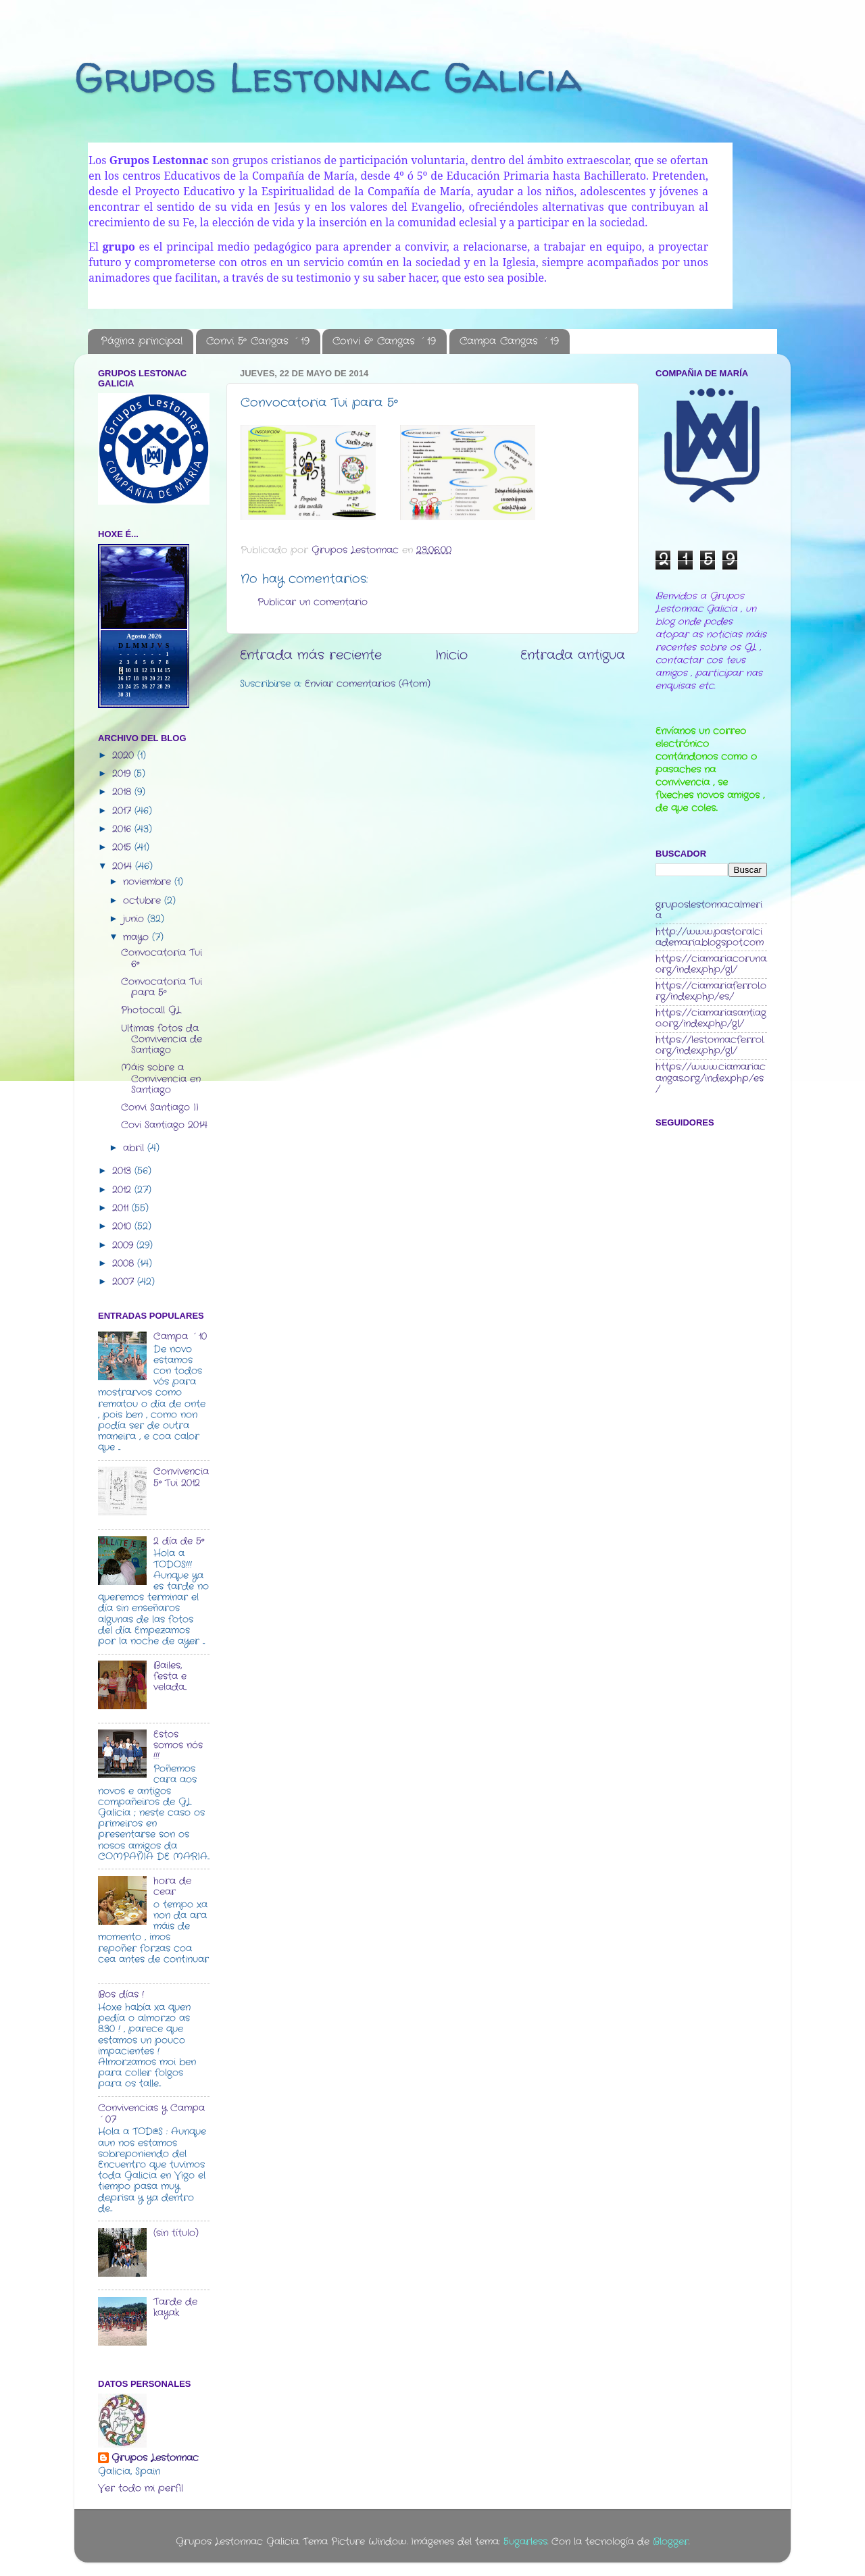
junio (135, 919)
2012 (123, 1190)
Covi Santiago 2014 (164, 1125)
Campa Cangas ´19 (509, 341)
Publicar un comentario (312, 602)
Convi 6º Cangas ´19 (384, 341)
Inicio (451, 656)
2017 (123, 811)
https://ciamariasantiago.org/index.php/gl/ (711, 1018)
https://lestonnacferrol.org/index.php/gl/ (710, 1045)
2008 (124, 1263)
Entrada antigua (572, 656)
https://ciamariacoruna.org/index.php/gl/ (711, 964)
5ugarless (525, 2541)
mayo (137, 937)
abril (135, 1148)
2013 (123, 1171)
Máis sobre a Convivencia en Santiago (161, 1078)
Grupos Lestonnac (155, 2458)
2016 (123, 829)
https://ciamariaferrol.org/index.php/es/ (711, 991)
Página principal (141, 341)
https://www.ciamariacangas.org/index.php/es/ (711, 1078)
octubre (143, 900)
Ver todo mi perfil (140, 2488)
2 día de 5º (178, 1541)
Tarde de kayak (175, 2307)
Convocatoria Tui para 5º (161, 987)
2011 (122, 1208)
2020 (124, 755)
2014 (123, 866)
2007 (124, 1282)
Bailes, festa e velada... (170, 1676)
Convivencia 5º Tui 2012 (181, 1477)
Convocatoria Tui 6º (161, 958)
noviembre (148, 882)
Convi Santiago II (160, 1107)
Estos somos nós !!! (178, 1745)
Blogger (671, 2541)
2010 (123, 1226)
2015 (123, 847)
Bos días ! (121, 1994)
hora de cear (172, 1886)
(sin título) (176, 2233)
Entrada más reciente (311, 656)
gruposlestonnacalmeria (709, 910)
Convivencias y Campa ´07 (151, 2113)
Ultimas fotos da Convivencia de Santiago (161, 1039)
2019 (123, 773)
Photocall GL (151, 1010)
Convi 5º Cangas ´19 (258, 341)
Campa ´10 (180, 1336)
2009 (124, 1245)
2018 (123, 792)
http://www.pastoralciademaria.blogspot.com (710, 937)
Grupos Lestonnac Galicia (328, 77)
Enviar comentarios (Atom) (367, 684)
